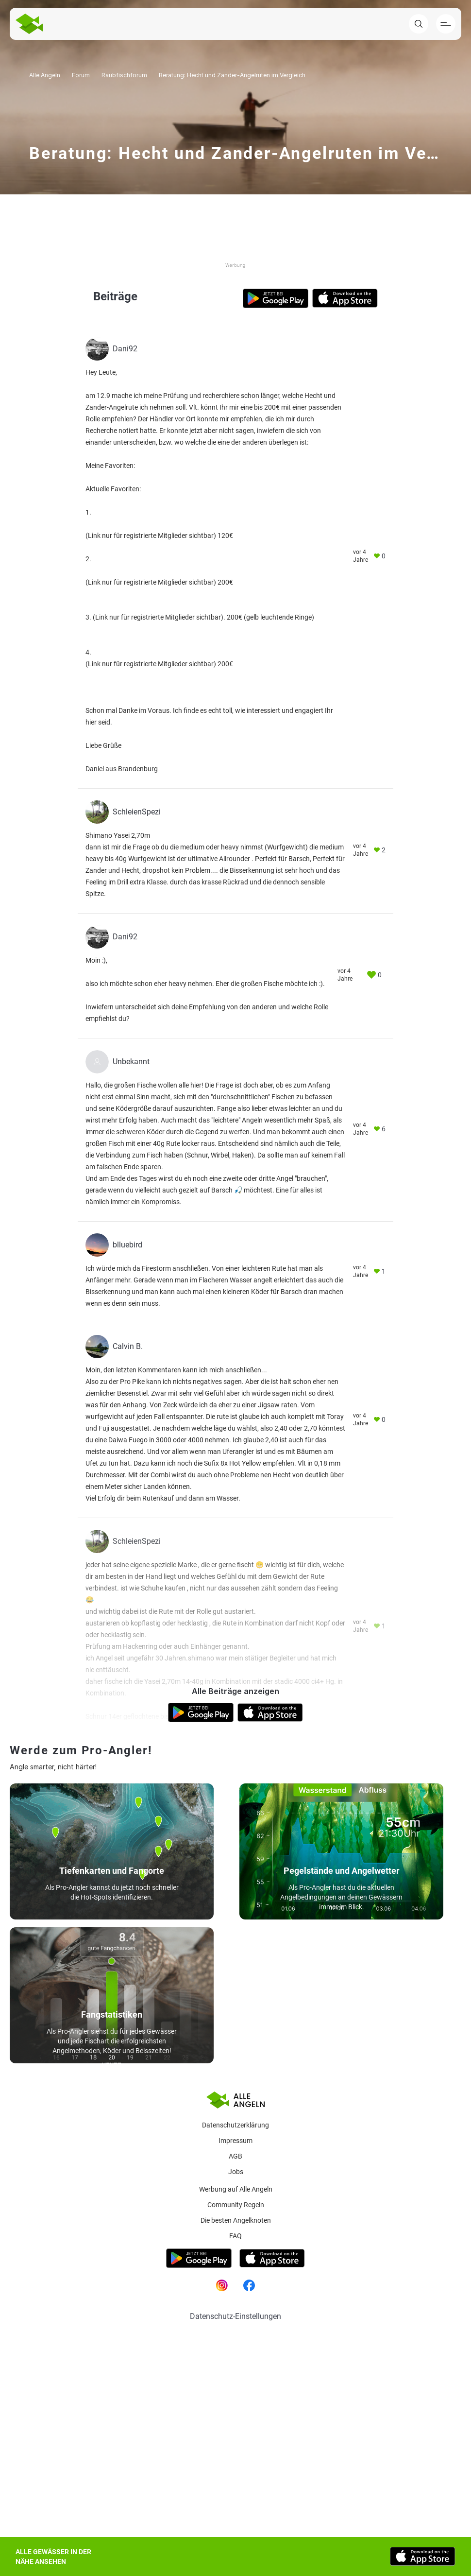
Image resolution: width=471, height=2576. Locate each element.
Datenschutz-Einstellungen (235, 2316)
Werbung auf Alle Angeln (235, 2189)
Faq (235, 2236)
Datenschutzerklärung (235, 2125)
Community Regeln (235, 2205)
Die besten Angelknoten (236, 2220)
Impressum (235, 2140)
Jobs (235, 2172)
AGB (235, 2156)
